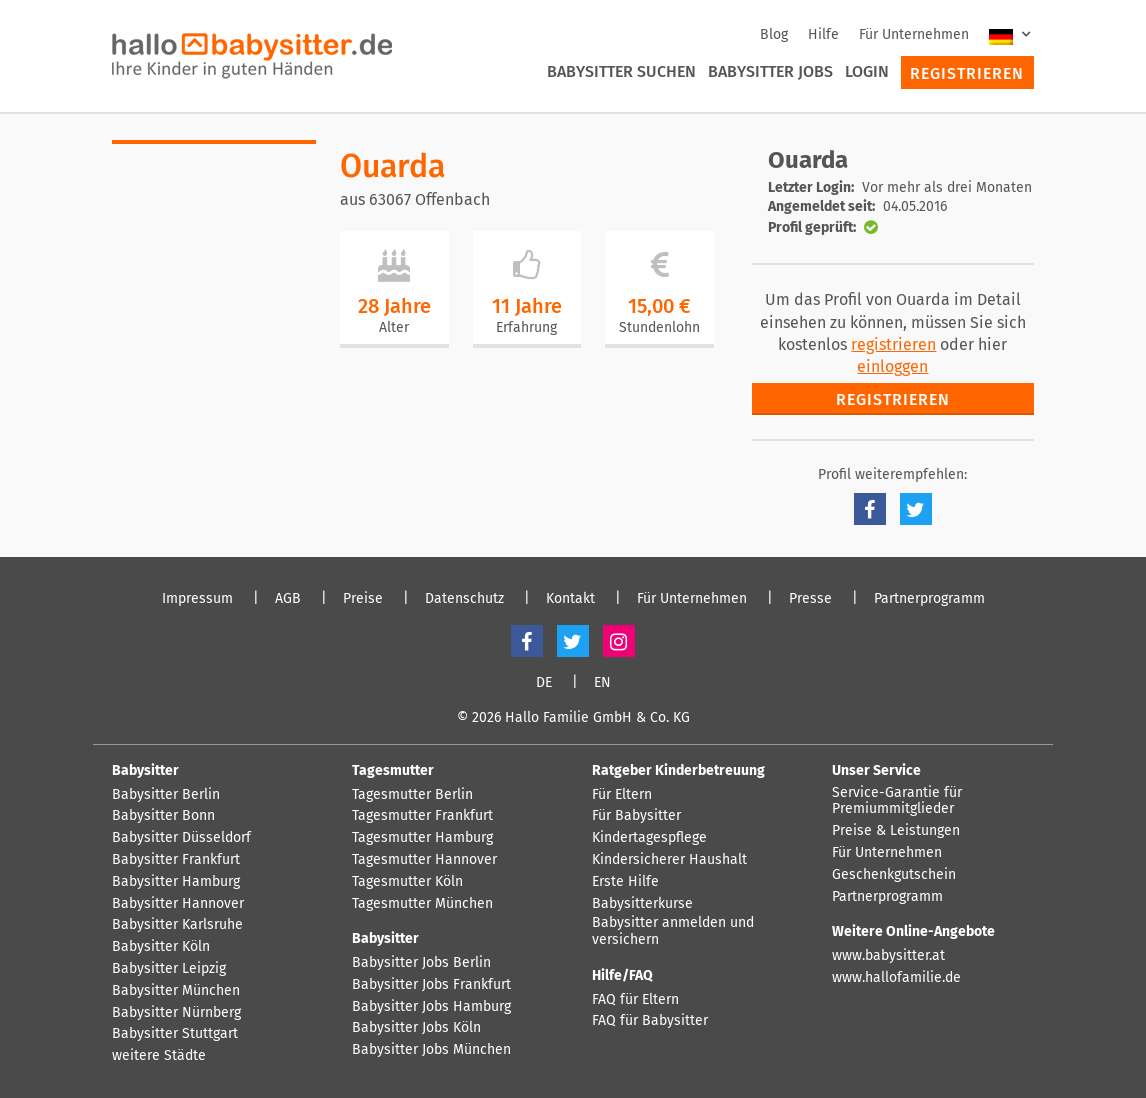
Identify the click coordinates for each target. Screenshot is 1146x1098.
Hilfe (823, 34)
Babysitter (145, 770)
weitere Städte (159, 1056)
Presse (810, 599)
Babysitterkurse (642, 904)
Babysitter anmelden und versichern (673, 931)
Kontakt (570, 599)
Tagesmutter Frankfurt (422, 816)
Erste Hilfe (625, 882)
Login (867, 71)
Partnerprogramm (929, 599)
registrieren (893, 344)
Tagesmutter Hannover (424, 860)
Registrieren (967, 73)
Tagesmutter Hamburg (422, 838)
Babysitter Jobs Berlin (421, 963)
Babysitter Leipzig (169, 969)
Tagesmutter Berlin (412, 795)
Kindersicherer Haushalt (669, 860)
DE (544, 683)
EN (602, 683)
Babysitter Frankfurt (176, 860)
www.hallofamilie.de (896, 978)
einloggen (892, 366)
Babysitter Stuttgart (175, 1034)
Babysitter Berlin (166, 795)
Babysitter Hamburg (176, 882)
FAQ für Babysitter (650, 1021)
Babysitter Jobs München (431, 1050)
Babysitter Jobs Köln (416, 1028)
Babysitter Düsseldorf (181, 838)
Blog (774, 34)
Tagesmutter (393, 770)
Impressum (197, 599)
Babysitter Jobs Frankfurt (431, 985)
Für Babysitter (636, 816)
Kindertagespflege (649, 838)
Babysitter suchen (621, 71)
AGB (288, 599)
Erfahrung (526, 327)
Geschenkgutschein (894, 875)
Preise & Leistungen (896, 831)
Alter (394, 327)
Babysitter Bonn (163, 816)
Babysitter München (176, 991)
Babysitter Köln (161, 947)
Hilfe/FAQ (622, 975)
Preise (363, 599)
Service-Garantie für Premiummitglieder (897, 801)
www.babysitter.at (888, 956)
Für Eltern (622, 795)
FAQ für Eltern (635, 1000)
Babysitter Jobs (770, 71)
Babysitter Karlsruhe (177, 925)
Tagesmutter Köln (407, 882)
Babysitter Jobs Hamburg (431, 1007)
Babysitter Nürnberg (176, 1013)
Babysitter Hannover (178, 904)
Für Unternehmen (914, 34)
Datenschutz (464, 599)
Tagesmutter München (422, 904)
